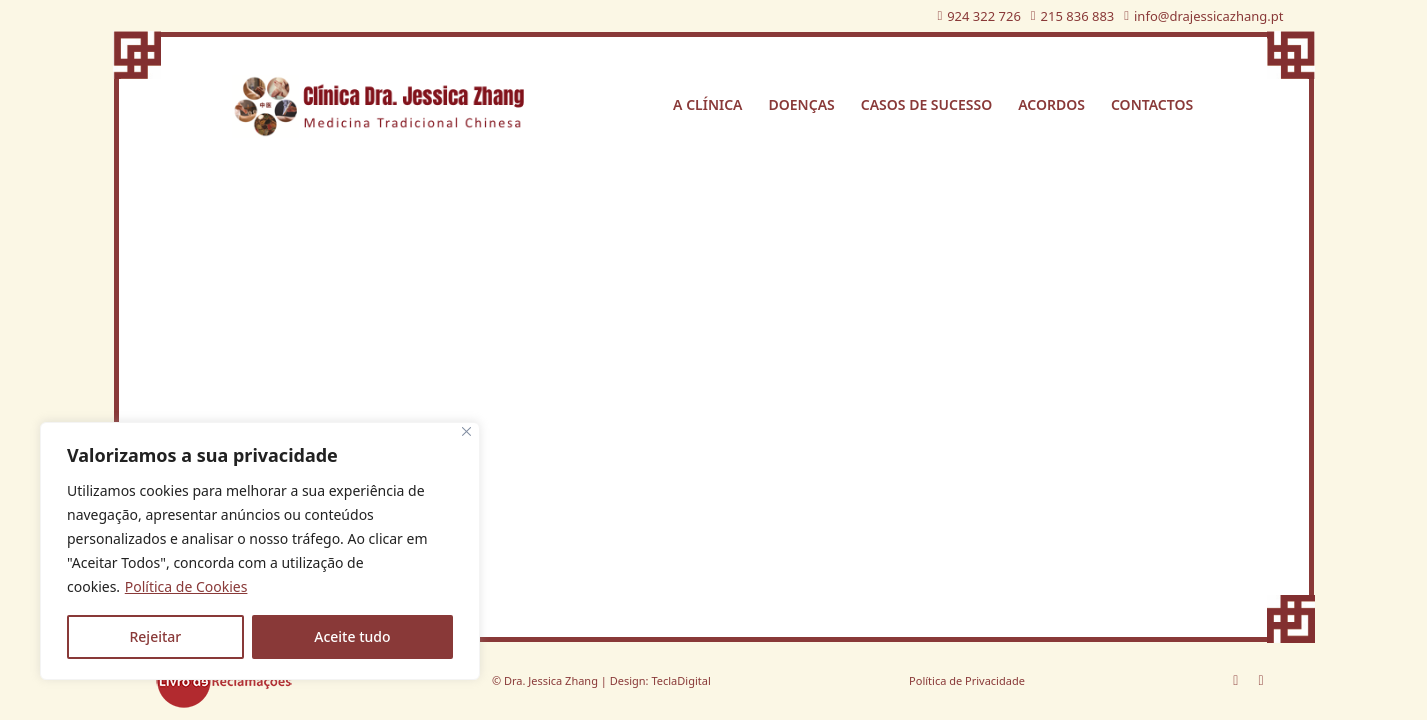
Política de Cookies (186, 586)
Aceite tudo (352, 636)
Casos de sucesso (926, 104)
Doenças (802, 104)
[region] (260, 551)
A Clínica (707, 104)
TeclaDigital (680, 680)
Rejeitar (155, 636)
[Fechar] (466, 431)
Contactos (1152, 104)
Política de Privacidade (967, 680)
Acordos (1051, 104)
